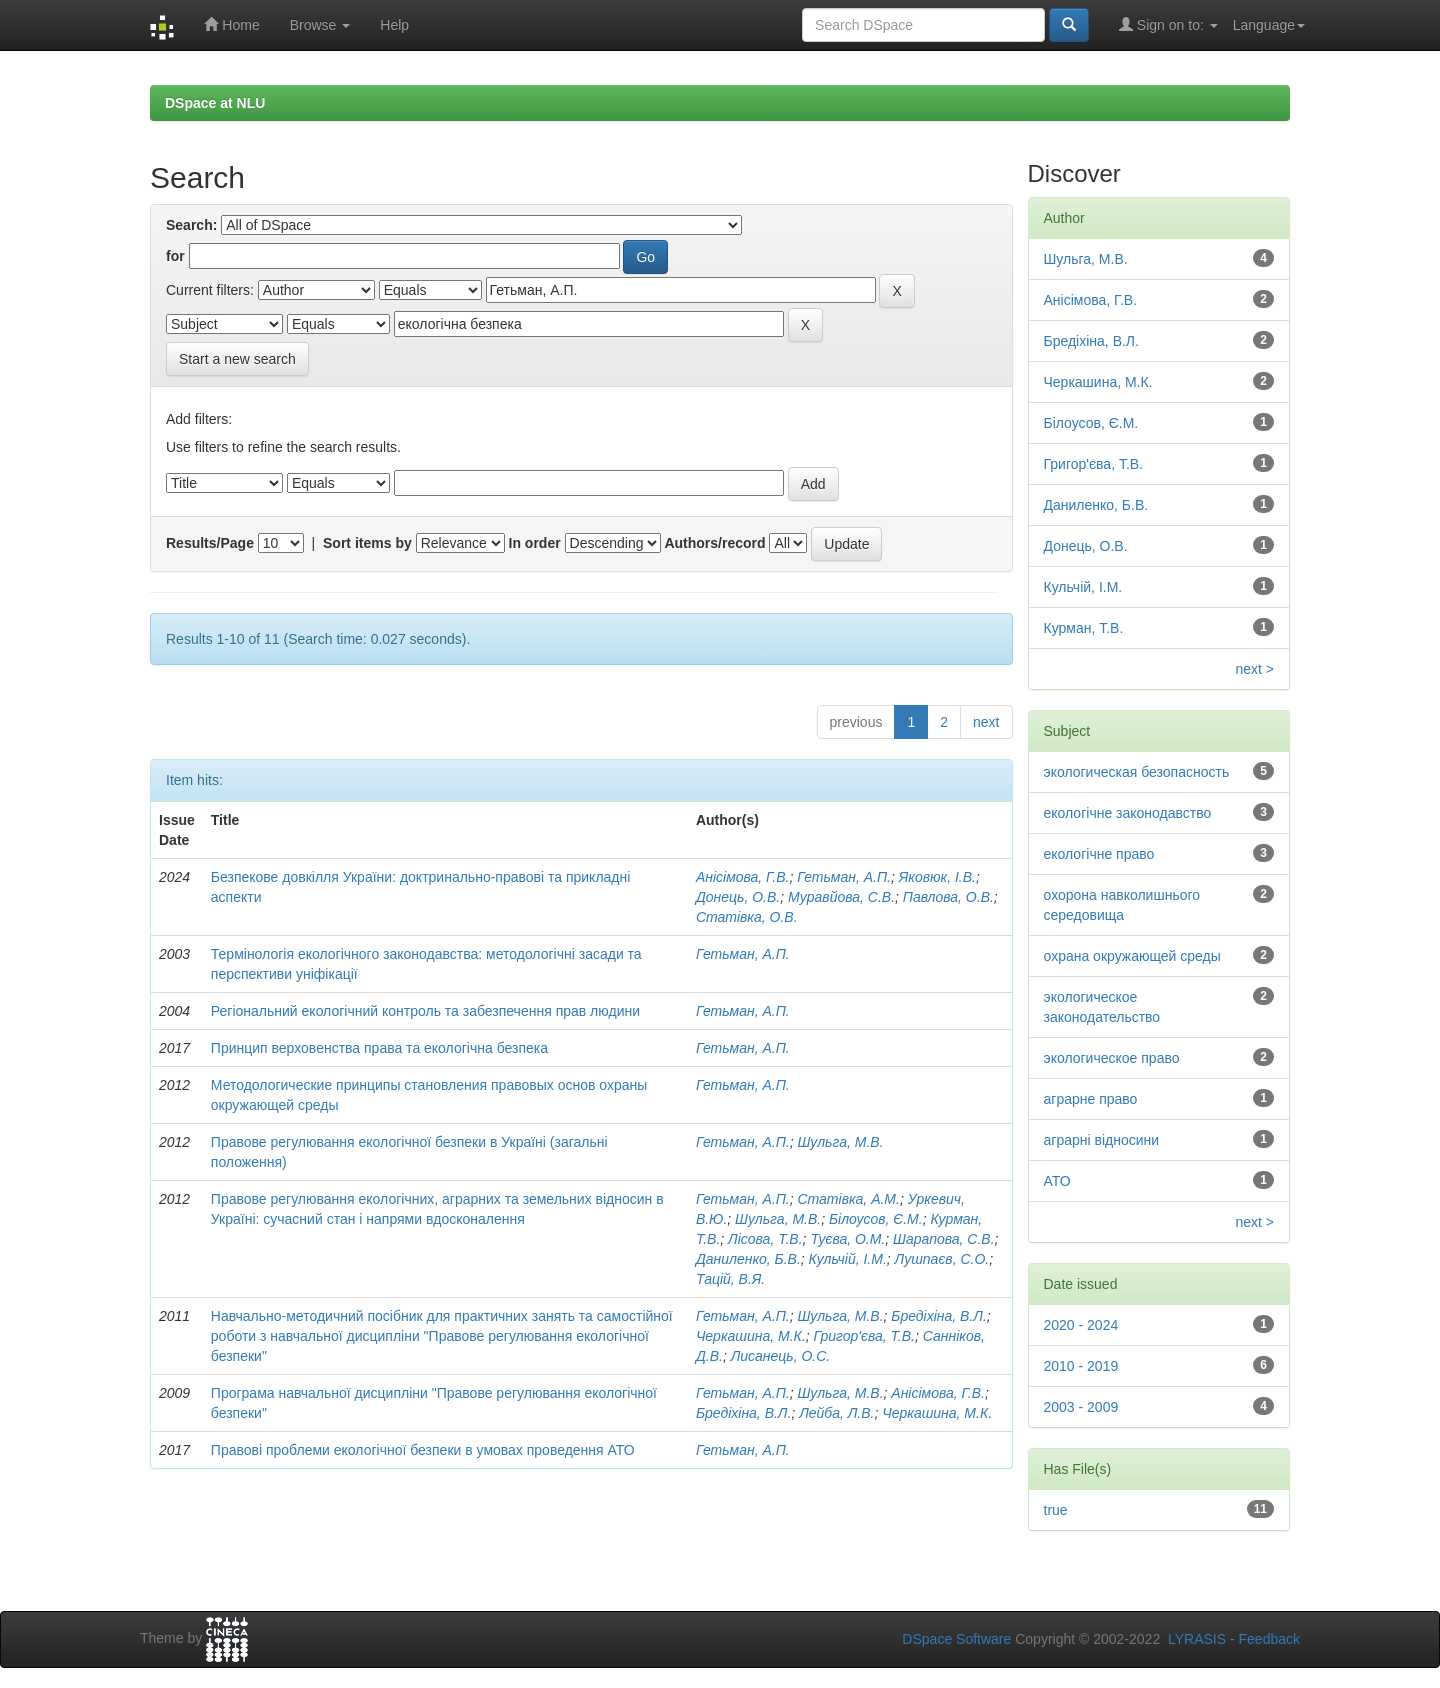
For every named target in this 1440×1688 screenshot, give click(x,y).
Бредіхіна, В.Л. (938, 1316)
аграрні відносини (1102, 1140)
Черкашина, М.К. (751, 1336)
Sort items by (367, 543)
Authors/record (714, 543)
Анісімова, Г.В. (743, 877)
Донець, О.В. (738, 897)
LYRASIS (1197, 1639)
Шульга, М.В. (840, 1142)
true (1056, 1510)
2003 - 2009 (1081, 1407)
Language (1269, 25)
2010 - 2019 (1081, 1366)
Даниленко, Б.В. (748, 1259)
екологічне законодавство (1128, 813)
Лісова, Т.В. (765, 1239)
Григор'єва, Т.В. (864, 1336)
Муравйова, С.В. (841, 897)
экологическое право (1112, 1058)
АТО (1057, 1181)
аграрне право (1091, 1099)
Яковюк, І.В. (937, 877)
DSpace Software (956, 1639)
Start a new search (237, 359)
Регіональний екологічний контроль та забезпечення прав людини (425, 1011)
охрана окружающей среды (1132, 956)
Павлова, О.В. (948, 897)
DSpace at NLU (215, 103)
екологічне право (1099, 854)
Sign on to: (1168, 24)
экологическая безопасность (1137, 772)
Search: (191, 225)
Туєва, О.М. (847, 1239)
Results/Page (210, 543)
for (175, 256)
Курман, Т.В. (1084, 628)
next (986, 722)
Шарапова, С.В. (943, 1239)
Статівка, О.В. (747, 917)
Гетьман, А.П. (844, 877)
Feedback (1269, 1639)
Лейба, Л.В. (836, 1413)
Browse (320, 25)
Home (231, 24)
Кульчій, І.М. (848, 1259)
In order (535, 543)
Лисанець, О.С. (781, 1356)
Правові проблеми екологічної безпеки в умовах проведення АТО (423, 1450)
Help (394, 25)
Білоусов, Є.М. (876, 1219)
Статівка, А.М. (848, 1199)
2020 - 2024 (1081, 1325)
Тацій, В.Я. (730, 1279)
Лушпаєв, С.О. (942, 1259)
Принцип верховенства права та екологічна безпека (379, 1048)
